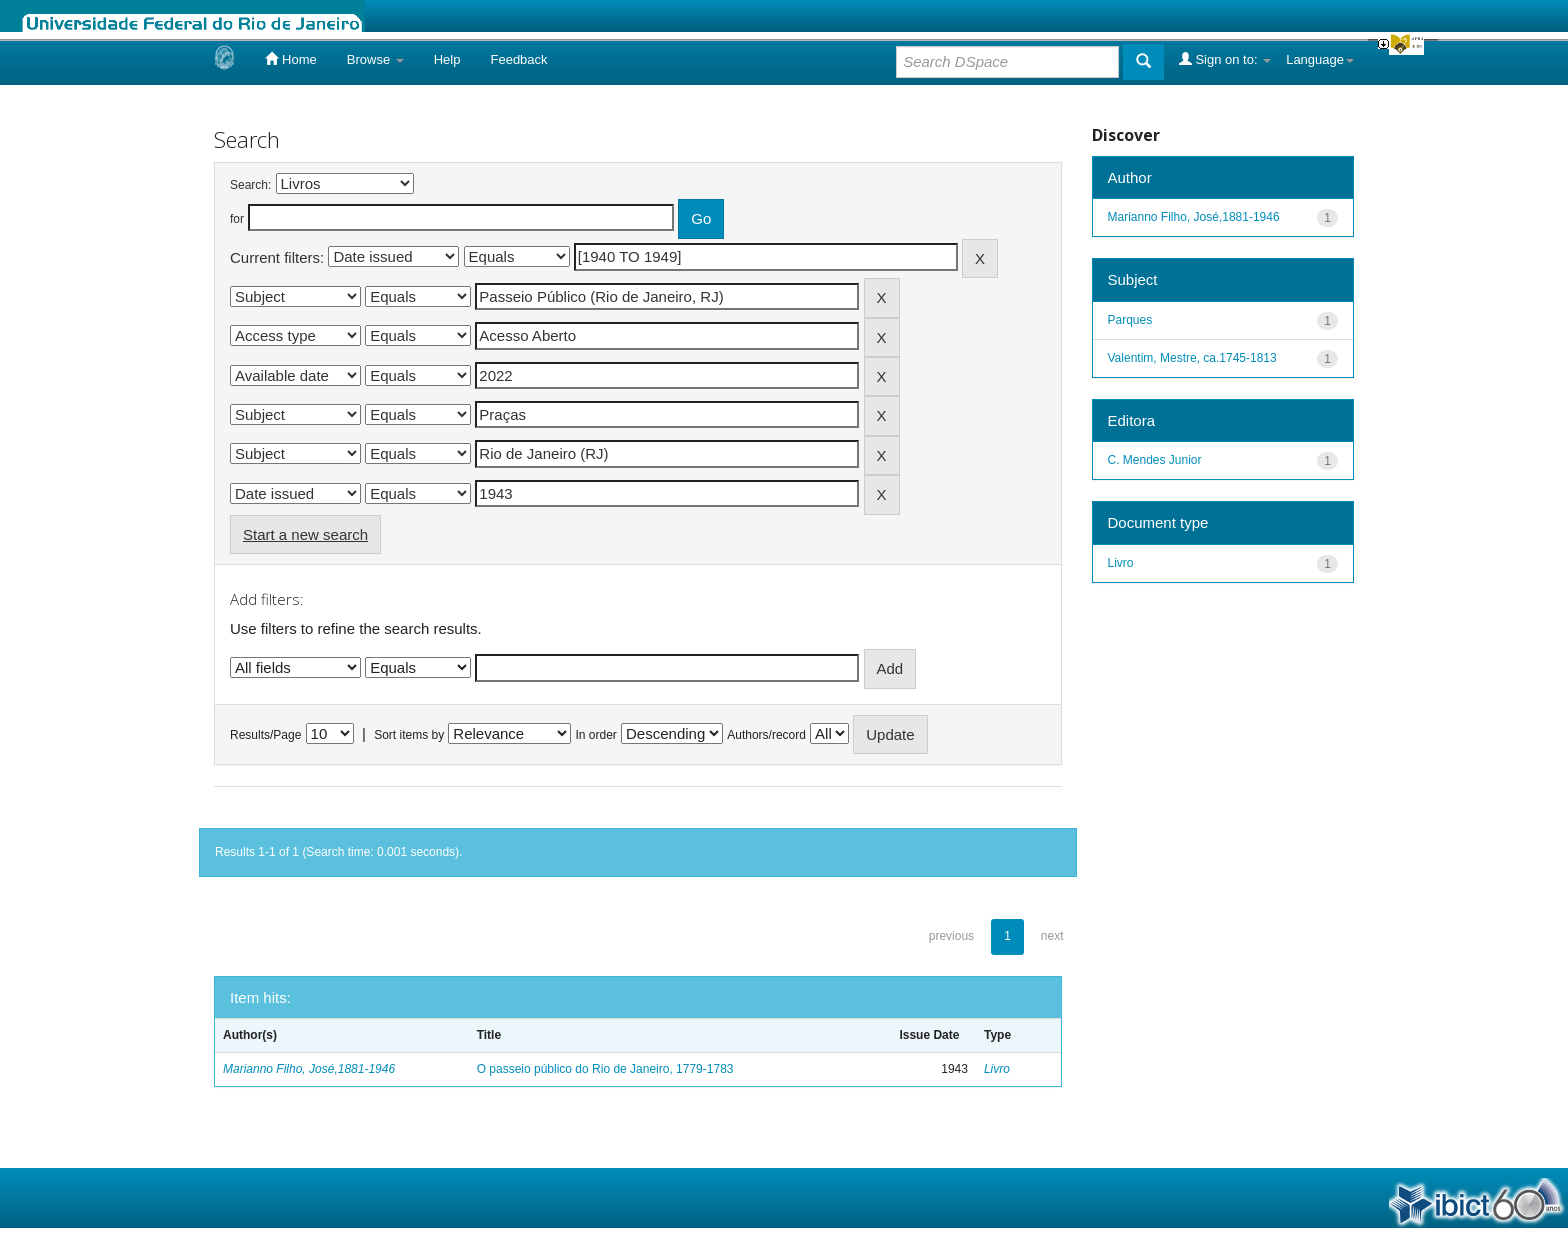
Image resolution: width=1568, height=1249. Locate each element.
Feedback (518, 59)
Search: (250, 185)
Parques (1130, 320)
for (237, 219)
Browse (375, 59)
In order (596, 735)
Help (447, 59)
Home (290, 59)
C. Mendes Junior (1155, 460)
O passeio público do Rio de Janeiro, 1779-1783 (605, 1069)
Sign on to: (1225, 59)
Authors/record (766, 735)
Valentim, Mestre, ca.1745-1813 (1192, 358)
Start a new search (305, 534)
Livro (997, 1069)
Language (1320, 59)
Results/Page (265, 735)
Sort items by (409, 735)
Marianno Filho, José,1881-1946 (309, 1069)
